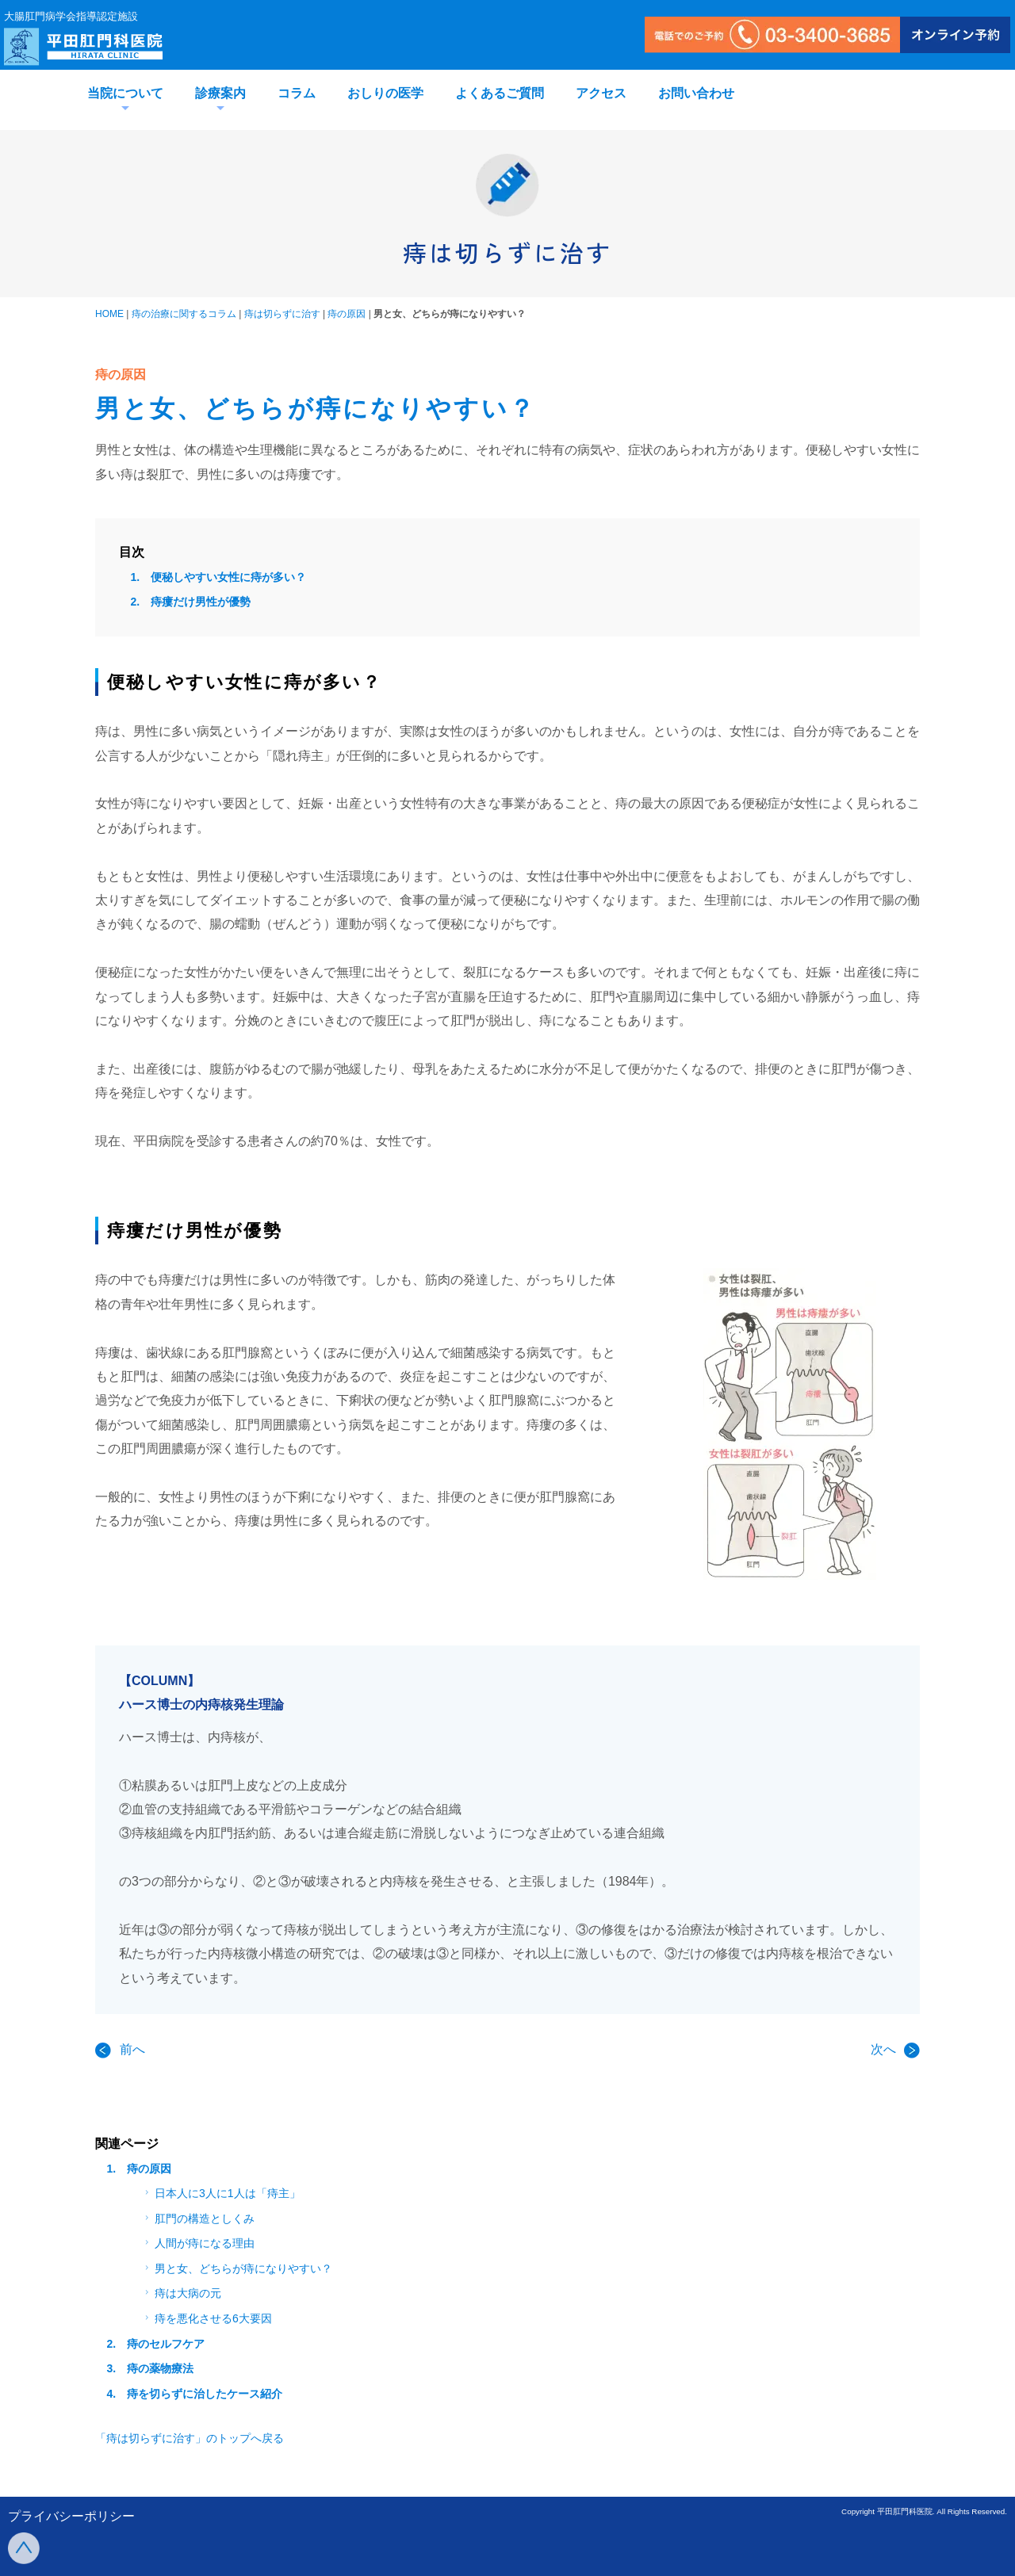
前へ (120, 2049)
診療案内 (220, 93)
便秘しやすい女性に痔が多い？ (228, 577)
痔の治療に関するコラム (184, 313)
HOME (109, 313)
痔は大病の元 (181, 2293)
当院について (125, 93)
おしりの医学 (385, 93)
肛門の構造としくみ (198, 2218)
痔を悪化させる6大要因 (206, 2318)
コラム (297, 93)
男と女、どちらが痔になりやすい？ (236, 2268)
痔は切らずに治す (282, 313)
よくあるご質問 (499, 93)
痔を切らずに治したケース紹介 (204, 2393)
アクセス (601, 93)
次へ (895, 2049)
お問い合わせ (696, 93)
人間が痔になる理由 (198, 2243)
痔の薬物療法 (160, 2368)
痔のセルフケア (166, 2343)
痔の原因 (346, 313)
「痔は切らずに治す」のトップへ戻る (189, 2438)
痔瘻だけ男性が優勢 (201, 601)
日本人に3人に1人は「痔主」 (221, 2193)
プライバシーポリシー (71, 2516)
